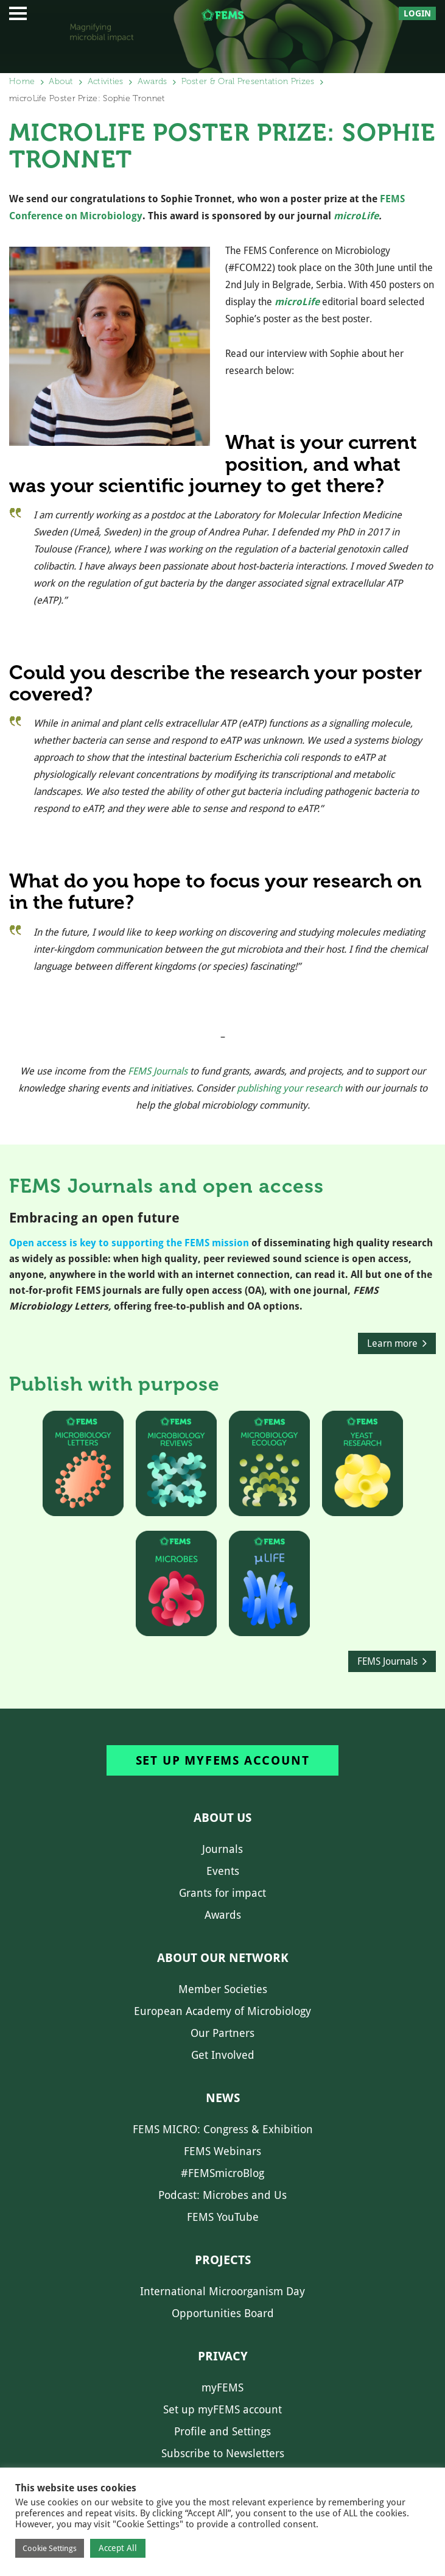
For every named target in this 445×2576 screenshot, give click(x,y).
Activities (106, 81)
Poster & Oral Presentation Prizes (248, 81)
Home (22, 81)
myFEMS (222, 2387)
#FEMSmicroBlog (222, 2173)
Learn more (392, 1343)
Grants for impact (222, 1892)
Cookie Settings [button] (50, 2548)
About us (222, 1817)
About (61, 81)
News (223, 2098)
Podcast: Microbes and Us (222, 2195)
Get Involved (222, 2054)
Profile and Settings (222, 2431)
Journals (222, 1849)
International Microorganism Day (222, 2291)
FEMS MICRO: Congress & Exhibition (223, 2129)
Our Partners (222, 2033)
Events (222, 1871)
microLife (356, 216)
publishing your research (289, 1088)
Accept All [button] (118, 2548)
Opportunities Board (223, 2313)
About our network (223, 1957)
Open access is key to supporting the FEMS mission (129, 1243)
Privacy (223, 2356)
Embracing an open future (94, 1218)
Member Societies (222, 1989)
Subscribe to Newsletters (222, 2453)
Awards (152, 81)
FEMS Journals (157, 1071)
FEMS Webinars (222, 2151)
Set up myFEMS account (223, 1760)
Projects (223, 2260)
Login (417, 13)
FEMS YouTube (223, 2217)
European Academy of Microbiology (222, 2011)
